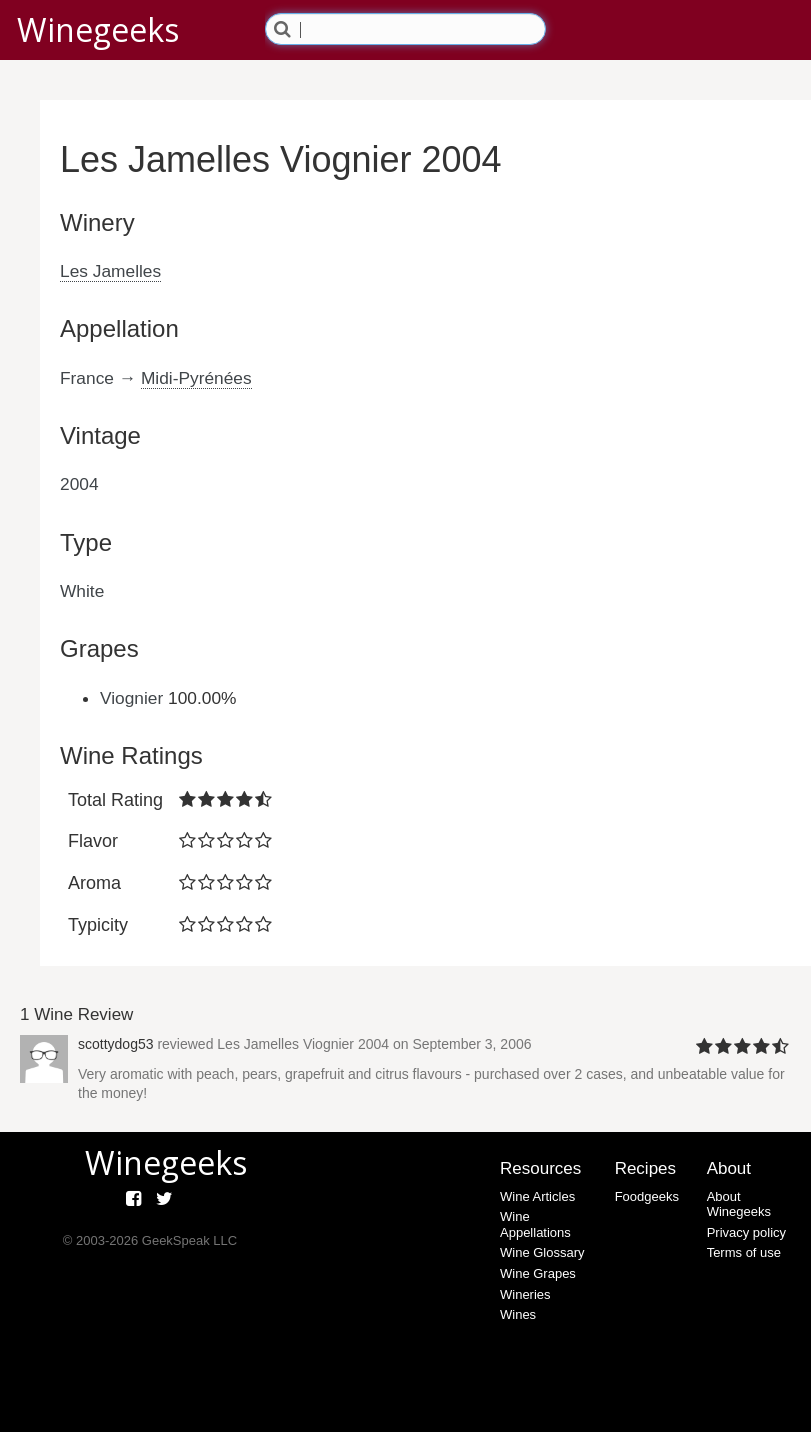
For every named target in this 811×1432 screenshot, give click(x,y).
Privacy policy (746, 1232)
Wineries (525, 1294)
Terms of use (744, 1252)
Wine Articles (537, 1196)
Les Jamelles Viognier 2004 (303, 1044)
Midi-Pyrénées (196, 378)
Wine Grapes (538, 1273)
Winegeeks (98, 29)
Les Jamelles (110, 271)
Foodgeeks (647, 1196)
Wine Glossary (542, 1252)
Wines (518, 1314)
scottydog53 (116, 1044)
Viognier (131, 698)
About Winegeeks (739, 1204)
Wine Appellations (535, 1224)
